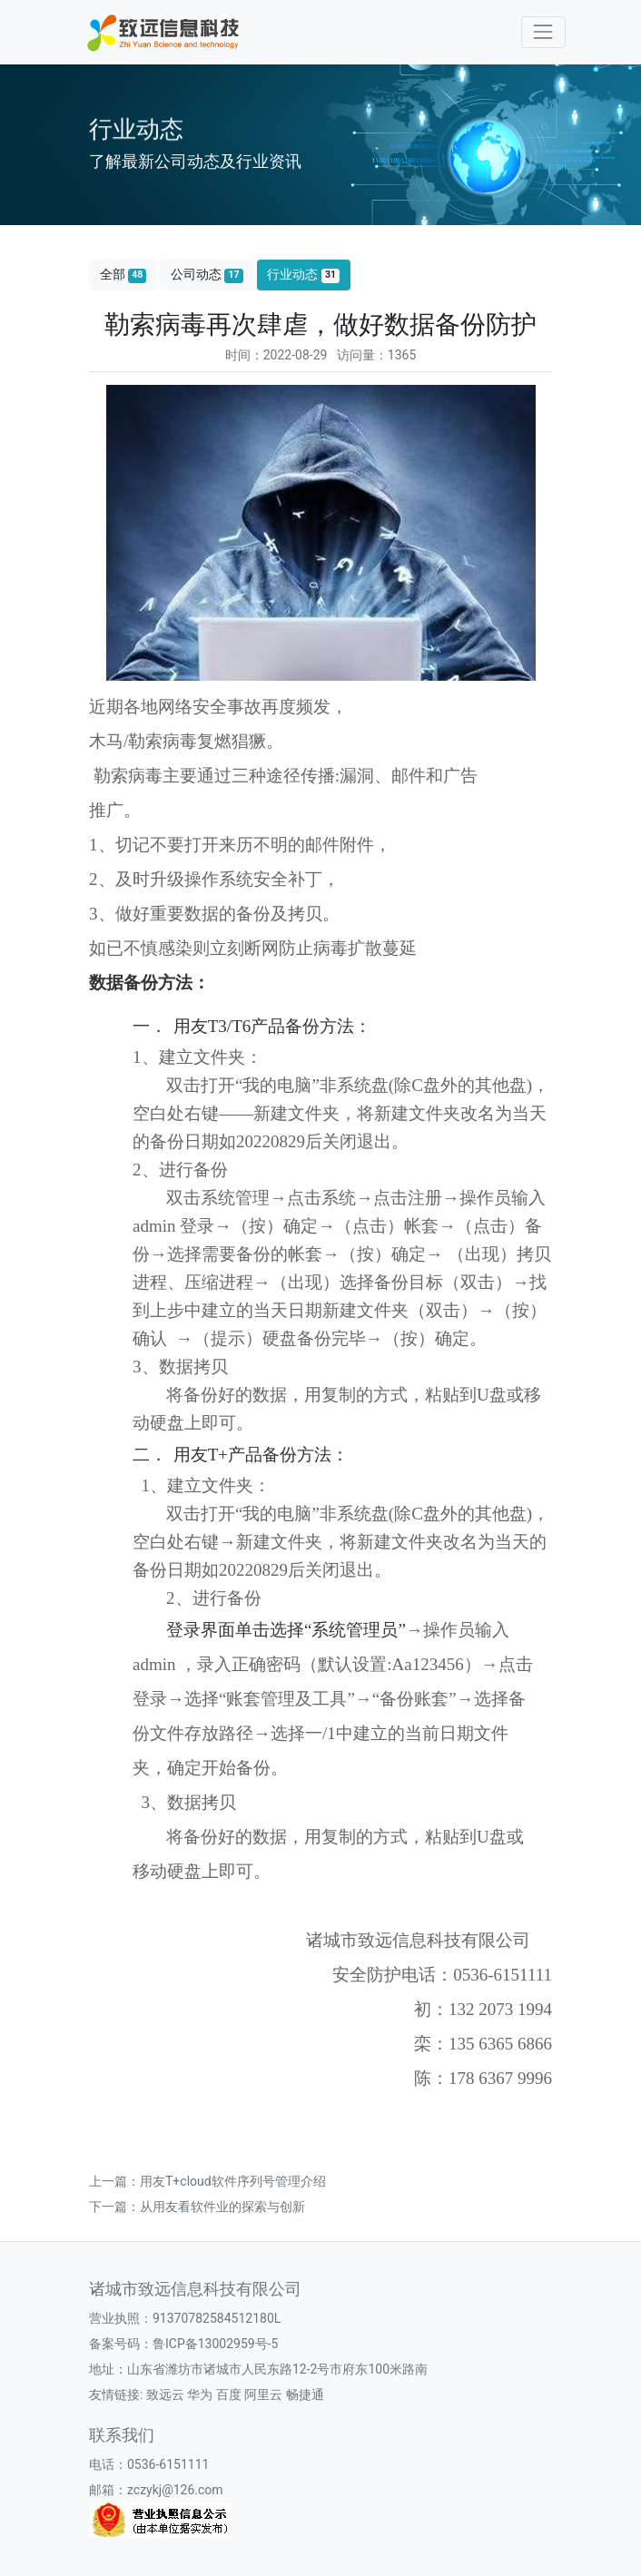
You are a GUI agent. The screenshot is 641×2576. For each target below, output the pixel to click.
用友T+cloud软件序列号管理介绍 (233, 2181)
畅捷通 (305, 2394)
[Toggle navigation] (543, 32)
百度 (229, 2394)
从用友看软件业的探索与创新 (222, 2206)
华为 (199, 2394)
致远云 (165, 2394)
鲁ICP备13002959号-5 (215, 2343)
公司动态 (207, 274)
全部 (123, 274)
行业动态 (303, 274)
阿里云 (263, 2394)
